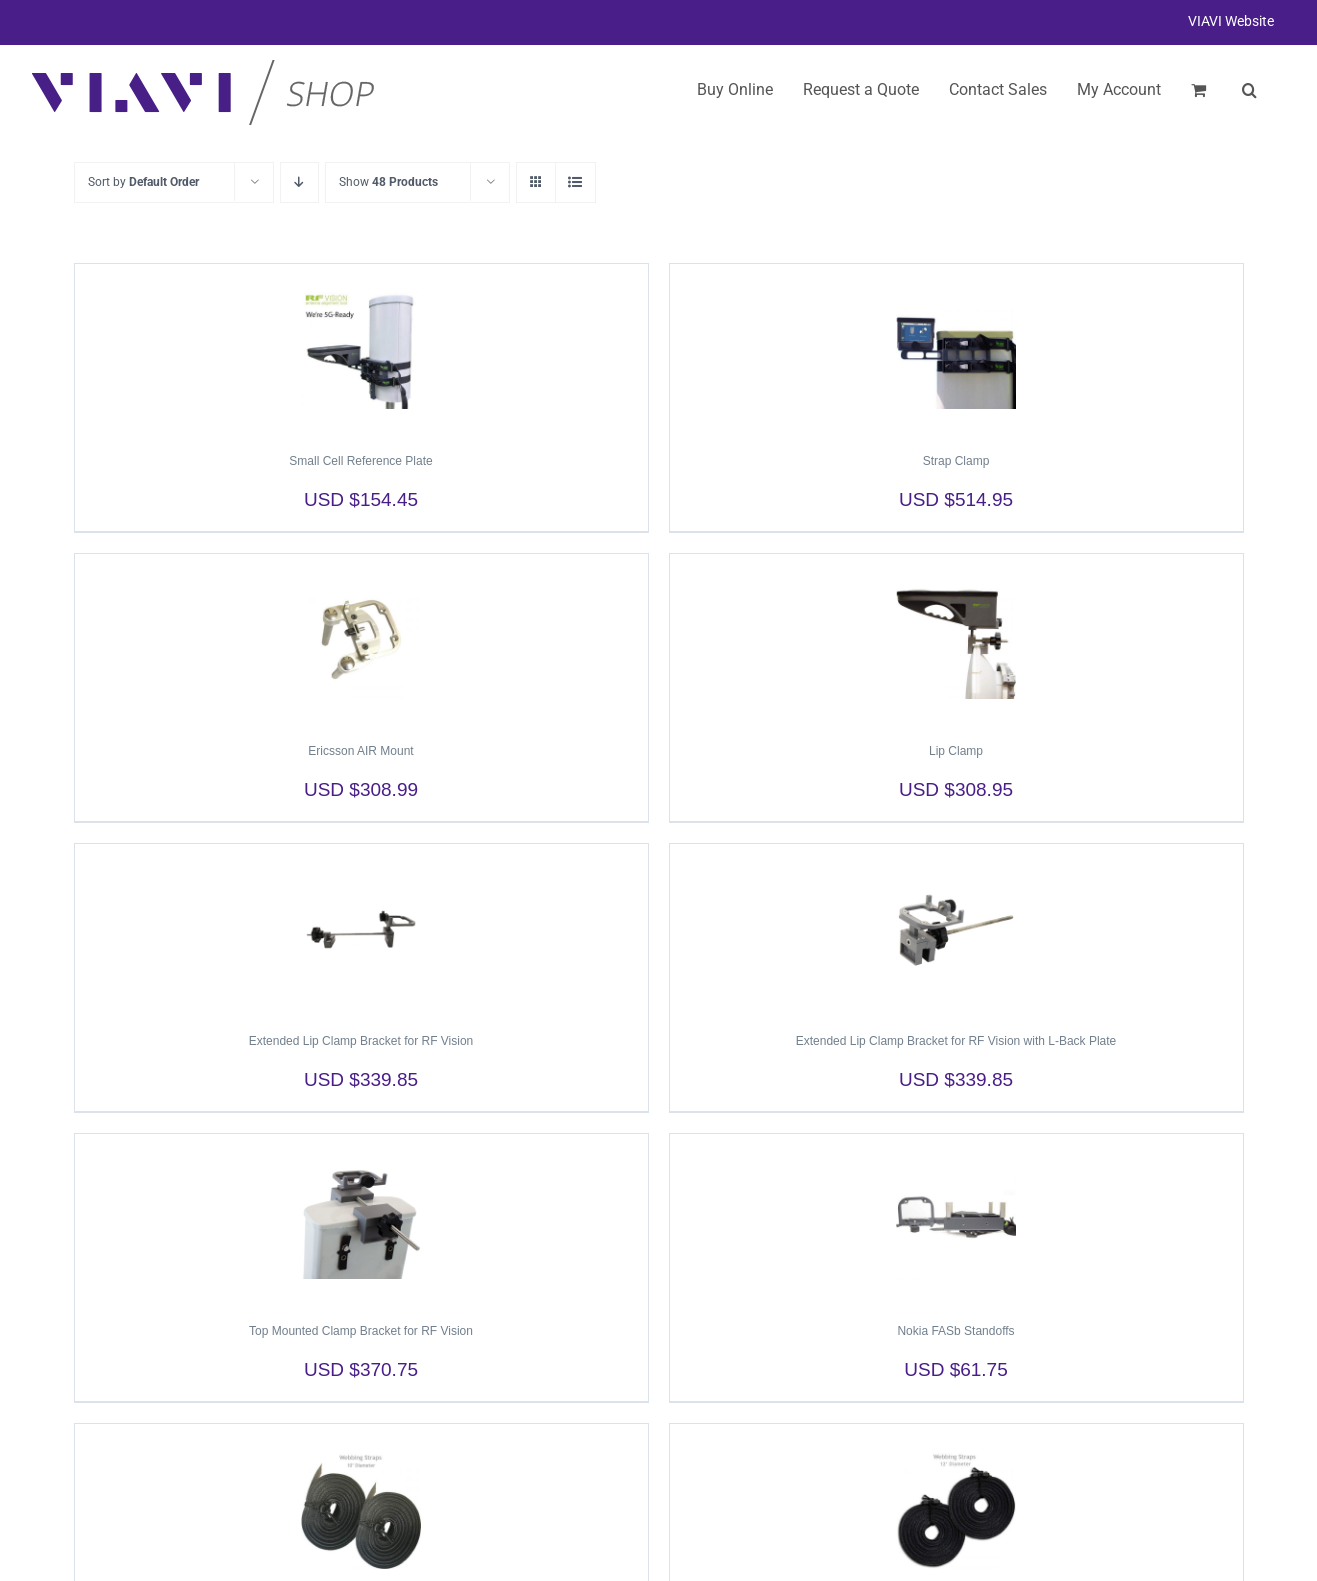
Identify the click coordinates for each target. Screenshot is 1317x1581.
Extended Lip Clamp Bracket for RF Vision (361, 1041)
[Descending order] (299, 182)
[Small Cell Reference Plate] (361, 349)
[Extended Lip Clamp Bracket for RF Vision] (361, 929)
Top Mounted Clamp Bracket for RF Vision (361, 1331)
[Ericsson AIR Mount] (361, 639)
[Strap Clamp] (956, 349)
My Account (1119, 89)
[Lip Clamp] (956, 639)
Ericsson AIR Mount (360, 751)
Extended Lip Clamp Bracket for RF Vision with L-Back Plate (956, 1041)
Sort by (143, 182)
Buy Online (735, 89)
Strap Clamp (956, 461)
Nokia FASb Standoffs (955, 1331)
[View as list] (575, 182)
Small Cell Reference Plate (360, 461)
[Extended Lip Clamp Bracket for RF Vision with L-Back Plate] (956, 929)
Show (388, 182)
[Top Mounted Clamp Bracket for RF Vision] (361, 1219)
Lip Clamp (956, 751)
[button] (1249, 90)
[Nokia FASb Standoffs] (956, 1219)
